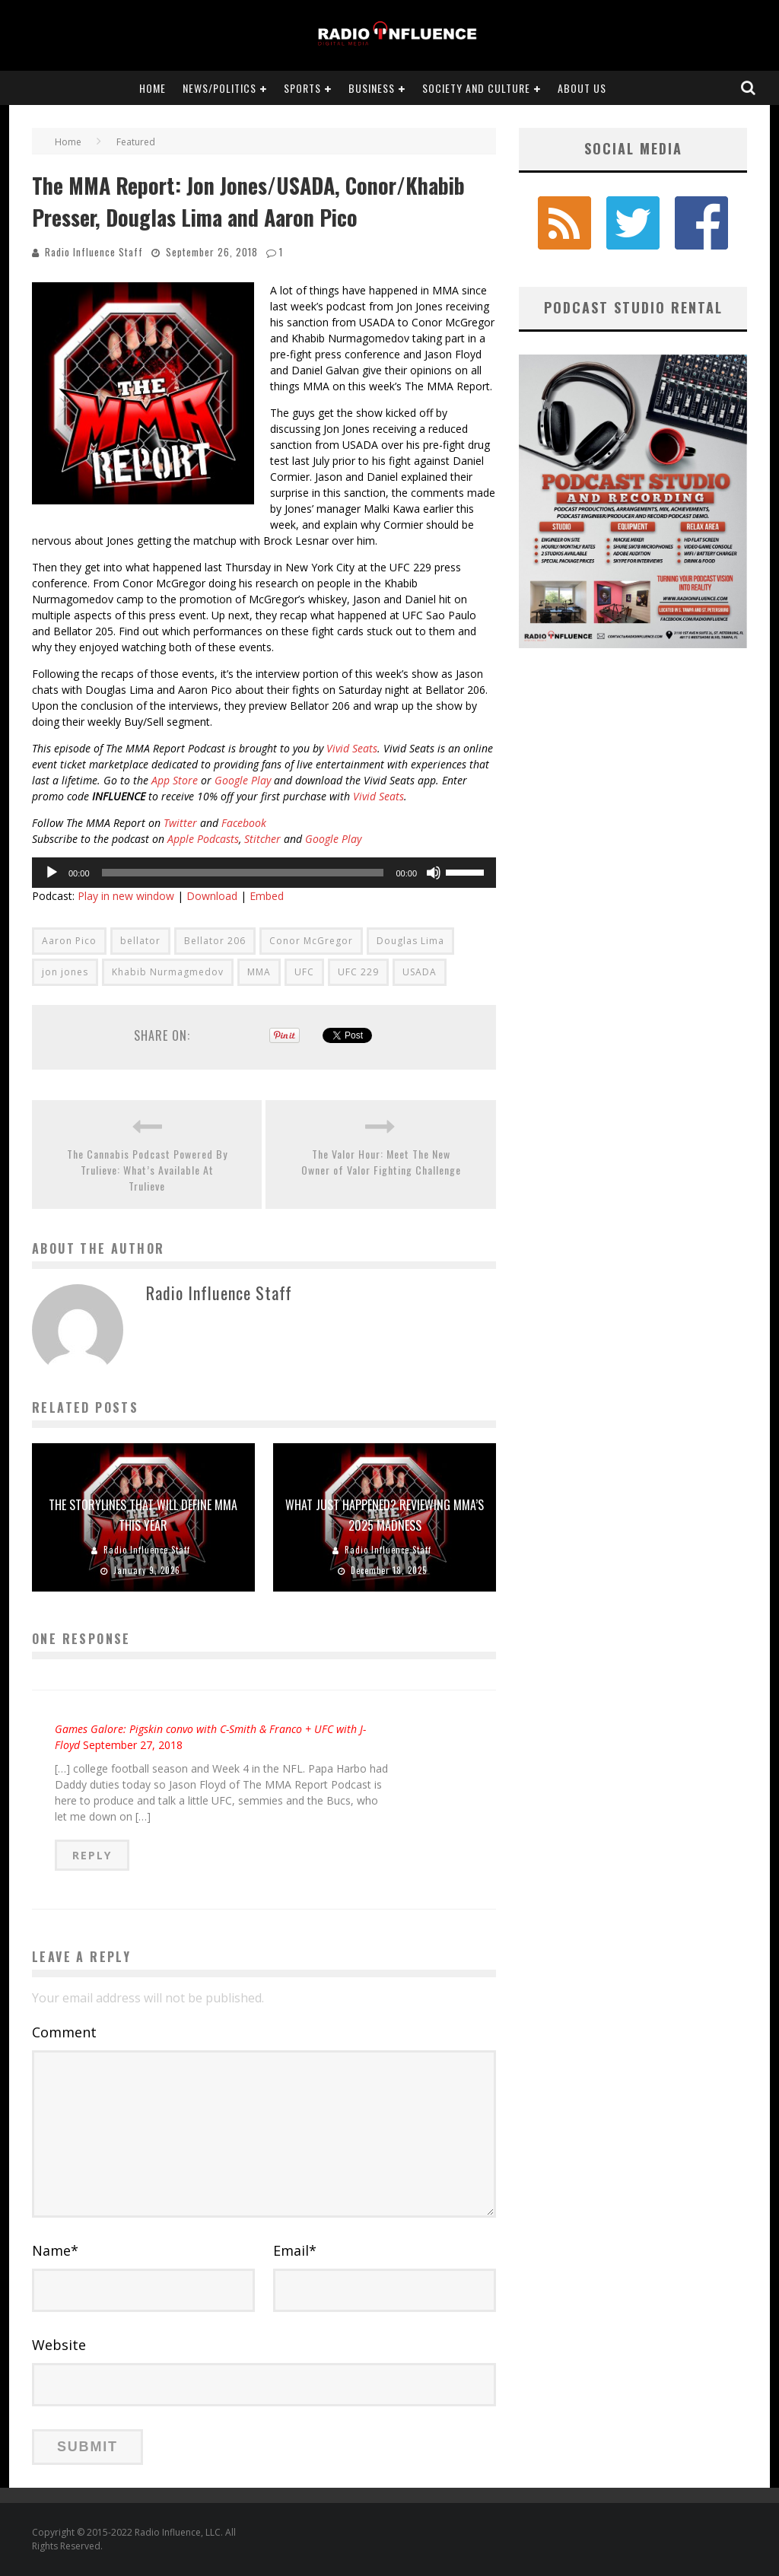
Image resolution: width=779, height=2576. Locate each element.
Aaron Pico (69, 940)
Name (55, 2250)
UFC (304, 971)
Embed (267, 896)
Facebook (243, 823)
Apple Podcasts (201, 839)
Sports (302, 88)
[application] (264, 872)
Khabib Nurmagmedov (168, 971)
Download (211, 896)
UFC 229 (358, 971)
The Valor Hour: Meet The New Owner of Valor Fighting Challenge (381, 1162)
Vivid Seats (351, 748)
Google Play (243, 780)
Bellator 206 (215, 940)
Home (152, 88)
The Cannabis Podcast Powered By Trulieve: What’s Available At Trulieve (147, 1170)
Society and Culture (476, 88)
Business (371, 88)
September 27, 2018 (133, 1745)
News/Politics (219, 88)
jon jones (65, 971)
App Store (174, 780)
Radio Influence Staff (94, 251)
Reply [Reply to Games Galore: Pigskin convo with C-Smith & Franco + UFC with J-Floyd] (92, 1855)
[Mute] (433, 872)
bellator (140, 940)
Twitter (180, 823)
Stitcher (262, 839)
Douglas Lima (410, 940)
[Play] (51, 872)
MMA (259, 971)
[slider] (243, 872)
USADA (419, 971)
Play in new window (126, 896)
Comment (64, 2032)
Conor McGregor (311, 940)
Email (294, 2250)
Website (59, 2345)
